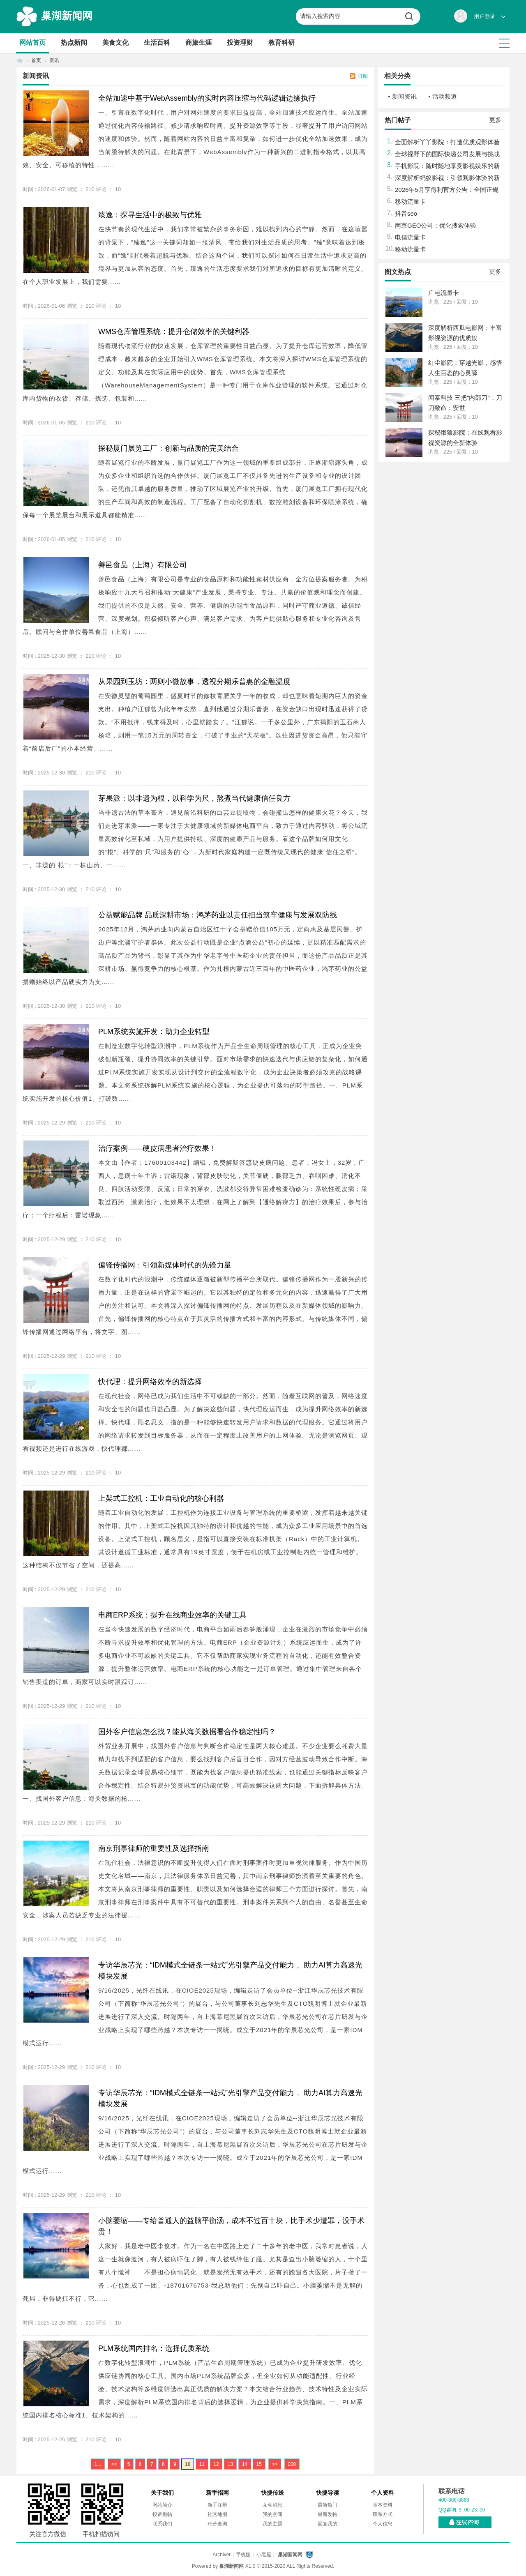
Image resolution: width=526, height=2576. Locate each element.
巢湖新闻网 (66, 15)
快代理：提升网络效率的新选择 (150, 1382)
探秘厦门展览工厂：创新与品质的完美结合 (168, 448)
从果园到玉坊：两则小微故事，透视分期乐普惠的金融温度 (194, 681)
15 (258, 2464)
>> (275, 2464)
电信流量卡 (410, 237)
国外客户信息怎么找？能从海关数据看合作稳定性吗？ (187, 1732)
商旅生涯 (198, 42)
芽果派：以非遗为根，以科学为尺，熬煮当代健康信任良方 (194, 798)
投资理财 (240, 42)
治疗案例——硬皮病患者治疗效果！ (157, 1148)
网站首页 (32, 42)
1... (98, 2464)
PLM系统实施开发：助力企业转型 (154, 1032)
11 (202, 2464)
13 (230, 2464)
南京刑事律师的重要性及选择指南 (153, 1848)
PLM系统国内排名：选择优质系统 (154, 2348)
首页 (19, 61)
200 (292, 2464)
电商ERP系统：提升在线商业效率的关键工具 (172, 1615)
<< (114, 2464)
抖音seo (406, 213)
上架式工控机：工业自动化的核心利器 (161, 1498)
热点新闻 (74, 42)
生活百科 (157, 42)
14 (244, 2464)
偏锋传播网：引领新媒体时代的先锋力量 (164, 1265)
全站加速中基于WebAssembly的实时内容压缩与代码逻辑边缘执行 (207, 98)
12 (216, 2464)
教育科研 (281, 42)
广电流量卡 (443, 292)
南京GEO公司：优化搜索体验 (435, 225)
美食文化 (115, 42)
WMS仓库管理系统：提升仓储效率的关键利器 (173, 331)
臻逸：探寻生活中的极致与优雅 (150, 215)
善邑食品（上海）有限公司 (142, 565)
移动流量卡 (410, 201)
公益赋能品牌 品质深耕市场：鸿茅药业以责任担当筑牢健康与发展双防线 (217, 915)
